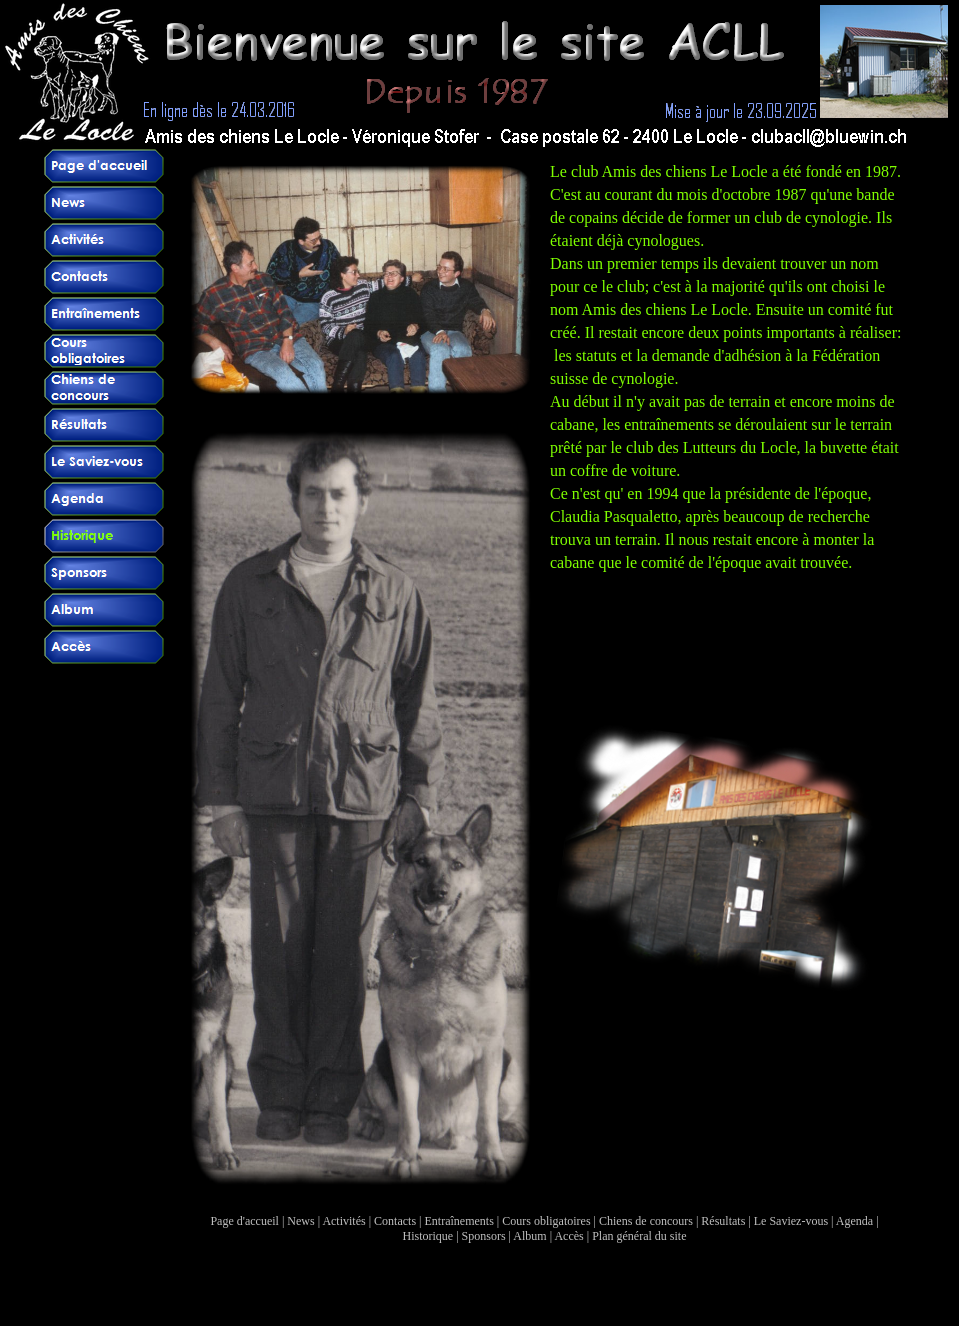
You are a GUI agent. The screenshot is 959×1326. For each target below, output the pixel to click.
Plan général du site (639, 1236)
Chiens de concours (646, 1221)
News (300, 1221)
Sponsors (484, 1236)
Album (529, 1236)
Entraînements (459, 1221)
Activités (343, 1221)
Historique (428, 1236)
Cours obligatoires (546, 1221)
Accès (568, 1236)
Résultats (723, 1221)
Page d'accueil (244, 1221)
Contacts (395, 1221)
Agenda (854, 1221)
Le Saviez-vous (791, 1221)
